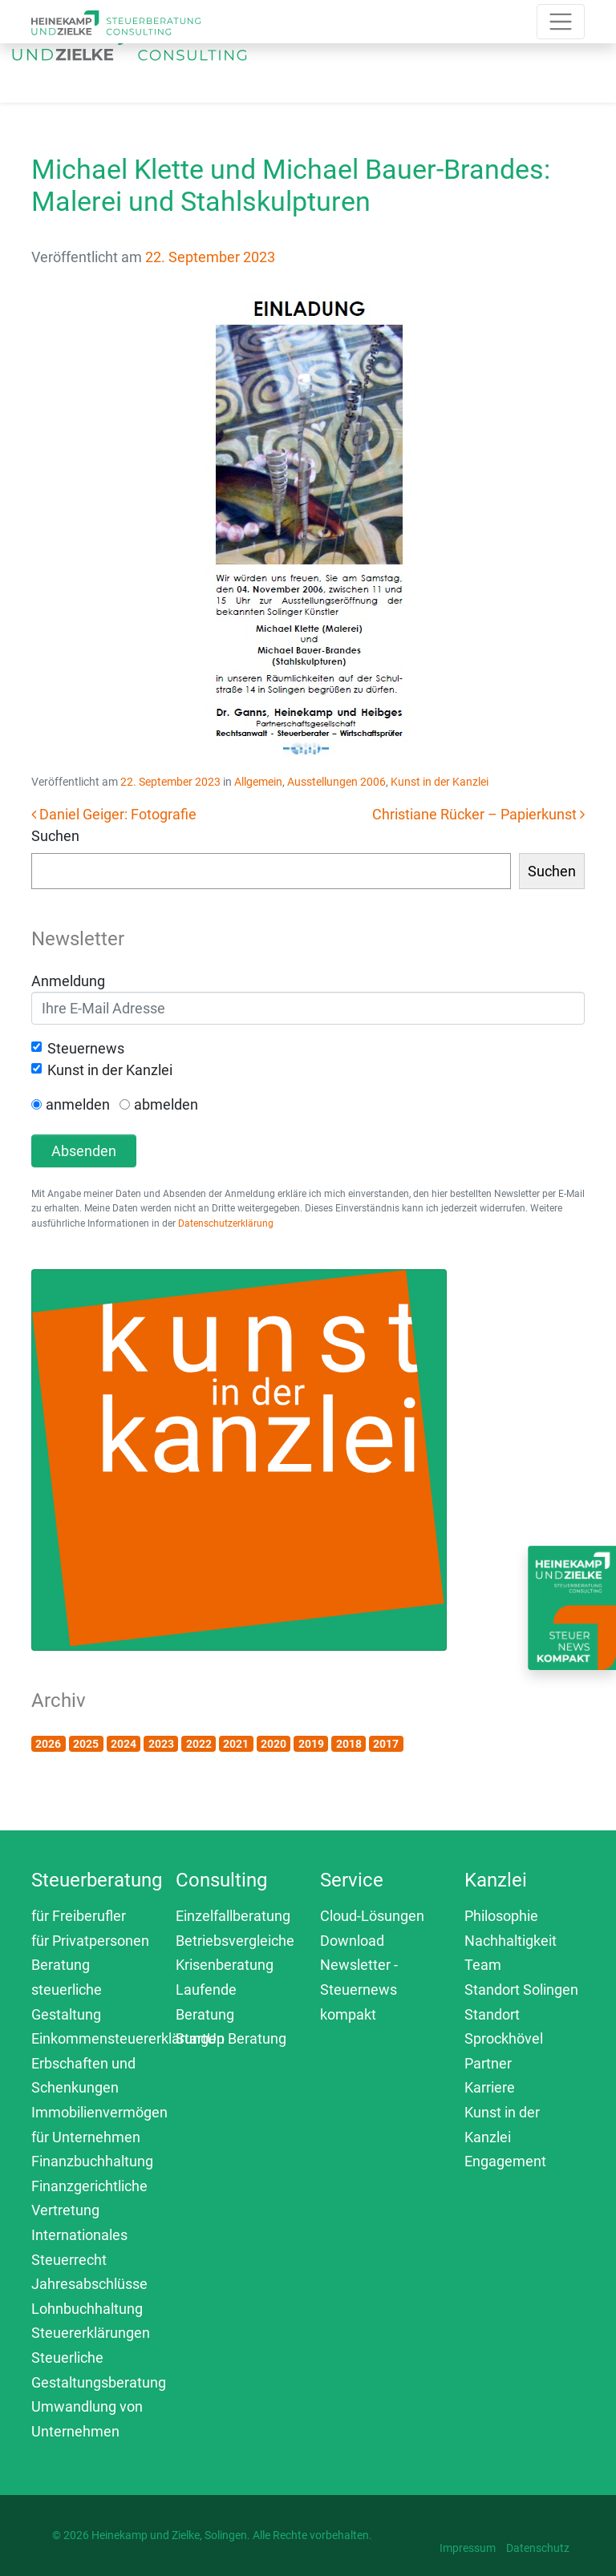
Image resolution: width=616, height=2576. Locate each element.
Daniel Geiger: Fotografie (114, 814)
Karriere (489, 2087)
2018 (349, 1743)
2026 (48, 1743)
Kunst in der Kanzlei (439, 781)
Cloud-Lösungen (372, 1915)
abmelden (166, 1104)
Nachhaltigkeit (510, 1940)
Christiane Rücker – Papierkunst (478, 814)
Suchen (55, 835)
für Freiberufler (78, 1915)
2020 (273, 1743)
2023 (161, 1743)
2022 (199, 1743)
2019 (311, 1743)
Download (352, 1940)
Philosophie (501, 1915)
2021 (236, 1743)
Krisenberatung (225, 1964)
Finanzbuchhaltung (92, 2161)
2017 (386, 1743)
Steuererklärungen (90, 2332)
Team (482, 1964)
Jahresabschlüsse (89, 2283)
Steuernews (85, 1048)
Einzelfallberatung (233, 1915)
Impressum (468, 2548)
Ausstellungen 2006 (336, 781)
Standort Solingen (521, 1989)
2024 (123, 1743)
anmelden (78, 1104)
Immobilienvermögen (99, 2112)
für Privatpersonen (90, 1940)
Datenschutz (537, 2548)
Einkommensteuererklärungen (128, 2038)
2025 (86, 1743)
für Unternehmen (85, 2137)
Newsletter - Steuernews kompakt (359, 1989)
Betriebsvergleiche (235, 1940)
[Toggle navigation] (357, 57)
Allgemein (258, 781)
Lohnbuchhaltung (87, 2308)
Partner (488, 2063)
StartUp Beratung (231, 2038)
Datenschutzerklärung (226, 1223)
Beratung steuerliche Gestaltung (66, 1989)
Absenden (83, 1150)
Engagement (505, 2161)
